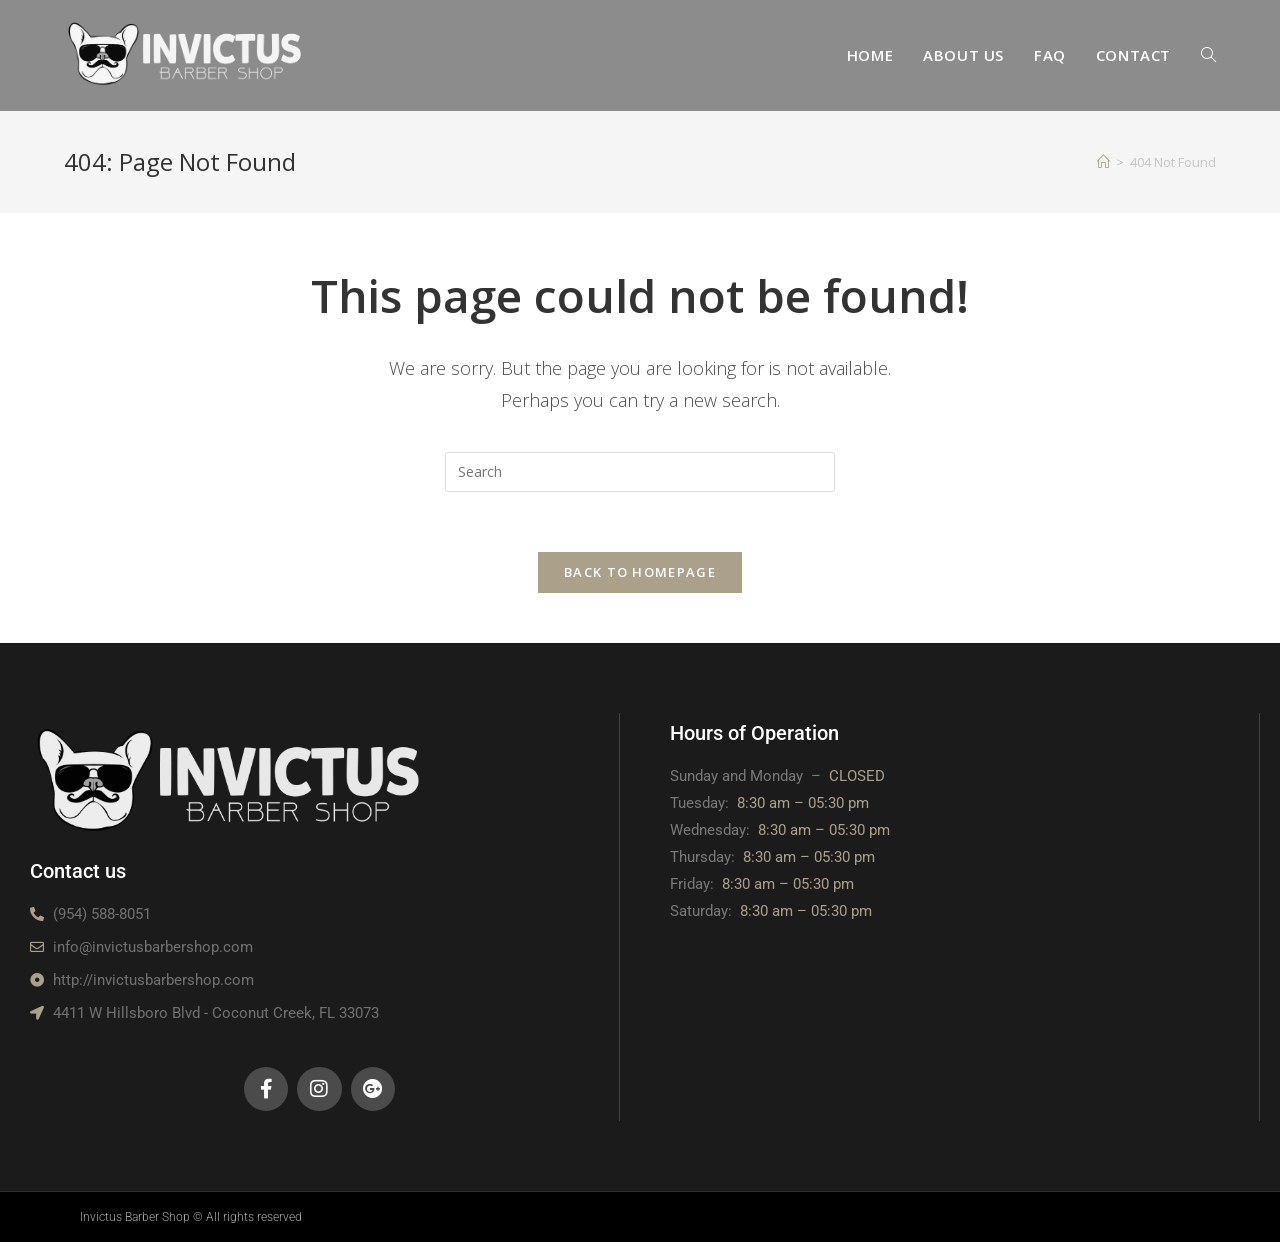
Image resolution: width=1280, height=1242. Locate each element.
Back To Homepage (640, 572)
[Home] (1103, 162)
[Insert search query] (640, 472)
